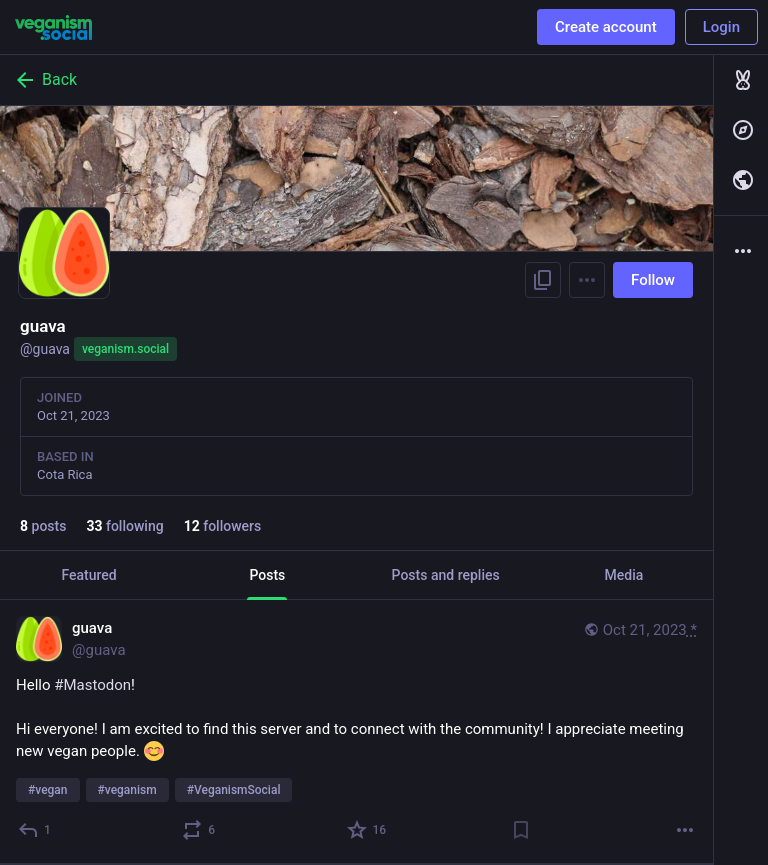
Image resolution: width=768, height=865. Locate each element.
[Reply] (35, 830)
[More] (685, 830)
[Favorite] (368, 830)
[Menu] (587, 280)
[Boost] (199, 830)
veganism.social (125, 349)
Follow (653, 280)
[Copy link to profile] (543, 280)
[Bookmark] (521, 830)
